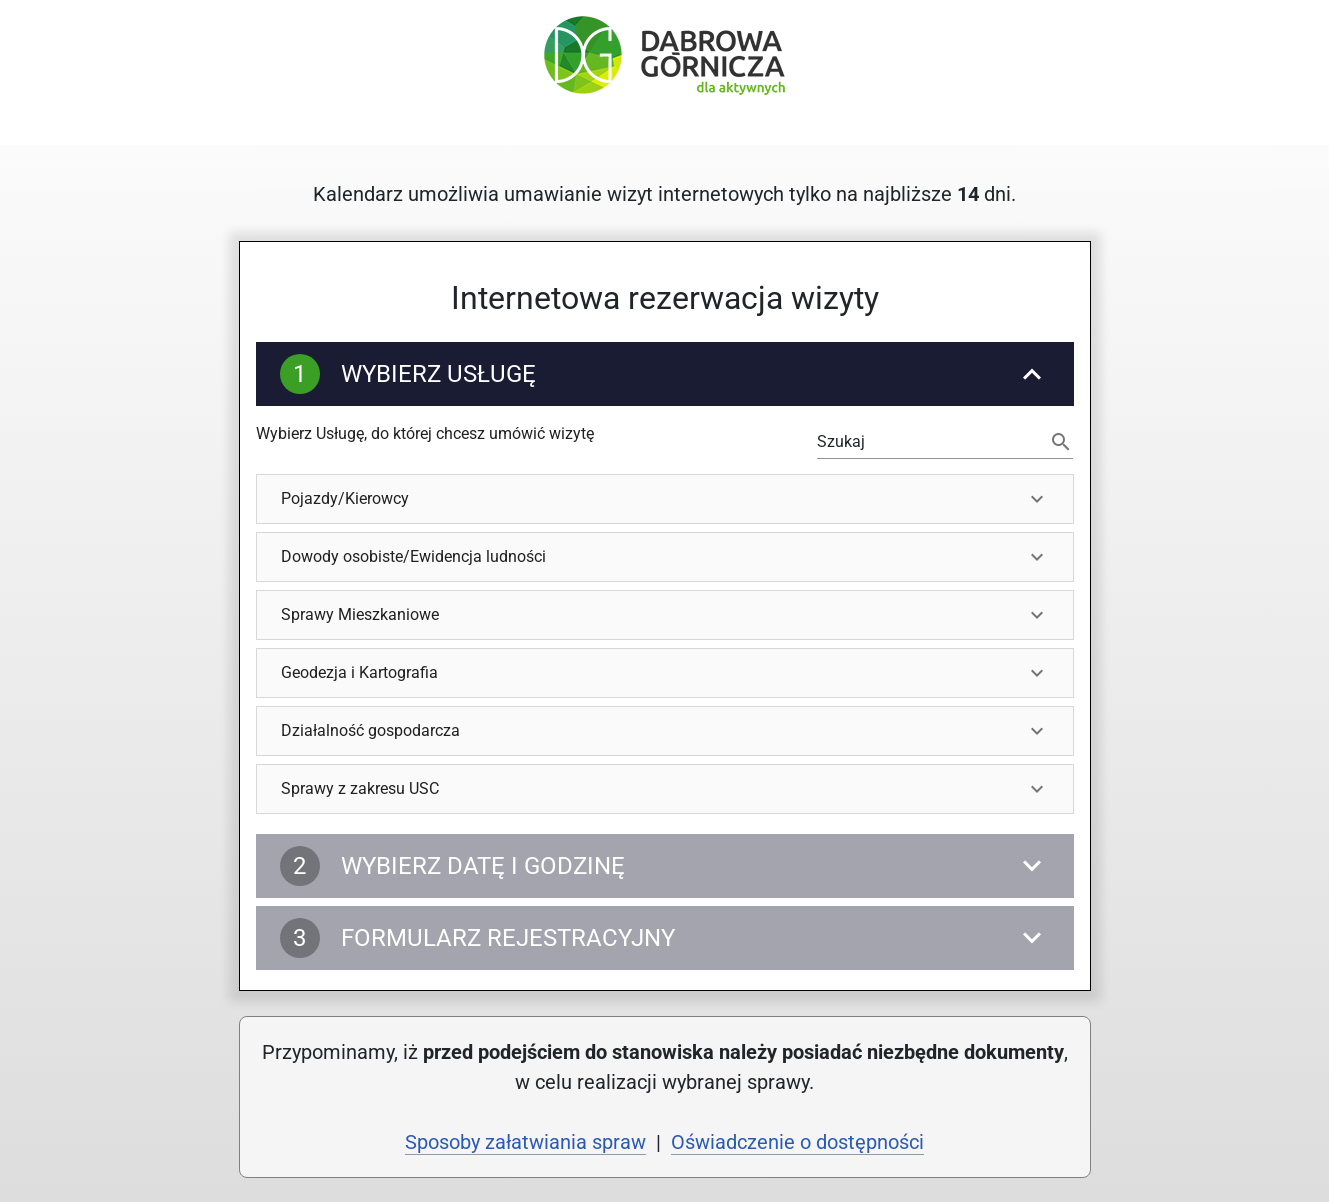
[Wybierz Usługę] (665, 374)
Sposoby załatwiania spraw (525, 1142)
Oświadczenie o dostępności (797, 1142)
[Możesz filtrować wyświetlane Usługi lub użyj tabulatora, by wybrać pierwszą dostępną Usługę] (931, 442)
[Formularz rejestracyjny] (665, 938)
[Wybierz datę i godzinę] (665, 866)
